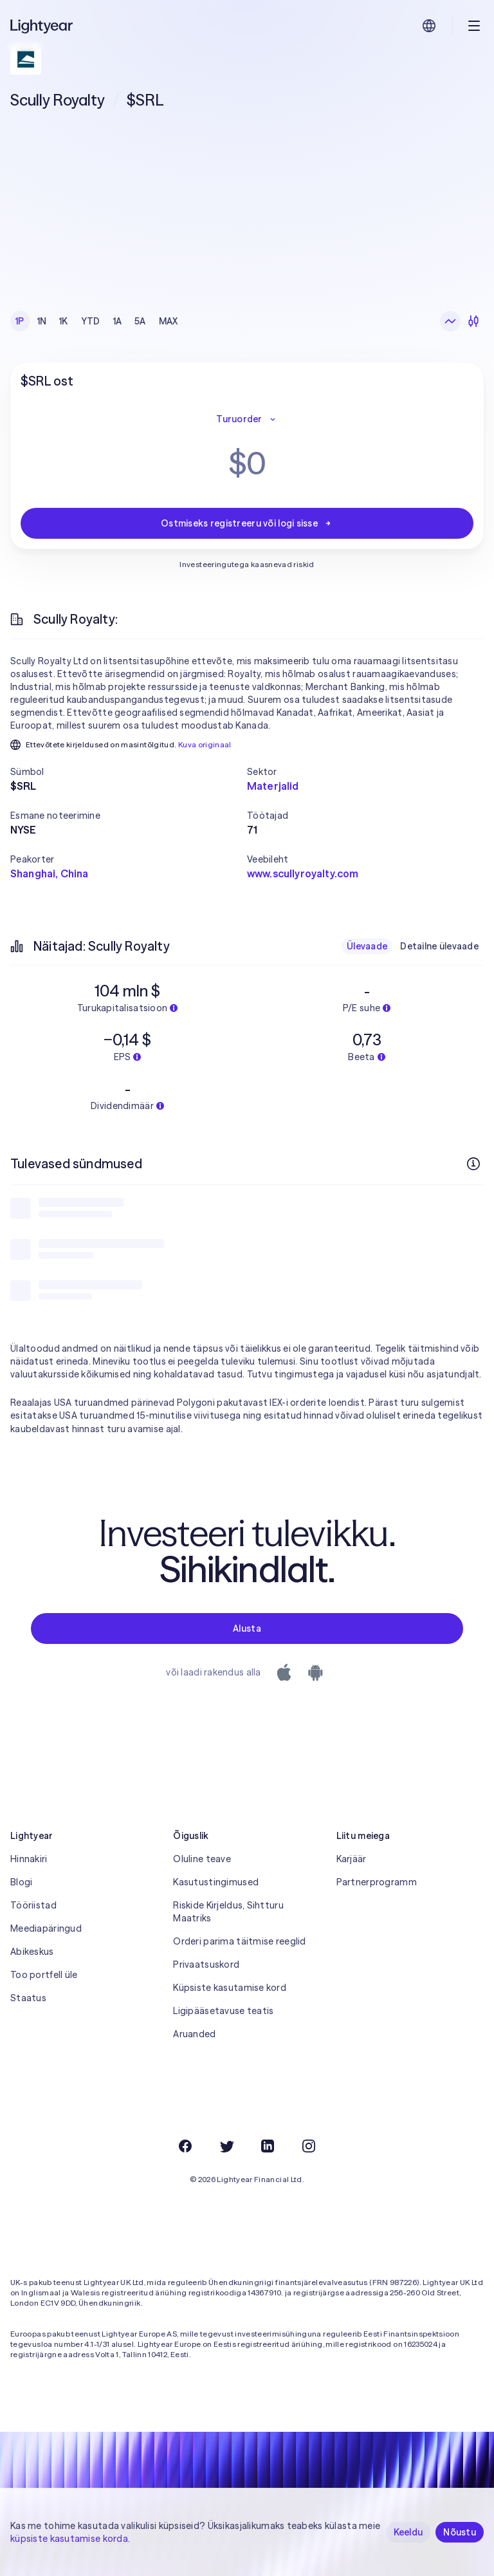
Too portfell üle (43, 1975)
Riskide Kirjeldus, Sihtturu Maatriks (228, 1911)
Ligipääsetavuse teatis (223, 2011)
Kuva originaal (205, 744)
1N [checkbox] (42, 321)
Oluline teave (202, 1859)
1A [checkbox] (117, 321)
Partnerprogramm (376, 1882)
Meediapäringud (46, 1928)
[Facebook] (185, 2146)
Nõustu (459, 2532)
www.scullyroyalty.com (302, 873)
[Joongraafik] (450, 321)
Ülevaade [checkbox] (367, 946)
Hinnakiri (29, 1859)
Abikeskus (32, 1951)
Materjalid (273, 785)
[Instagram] (309, 2146)
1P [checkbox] (19, 321)
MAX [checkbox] (168, 321)
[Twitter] (226, 2146)
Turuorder (247, 419)
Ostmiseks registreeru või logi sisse (247, 523)
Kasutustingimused (216, 1882)
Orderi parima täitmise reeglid (239, 1941)
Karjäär (351, 1859)
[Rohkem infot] (473, 1163)
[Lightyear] (42, 25)
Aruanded (194, 2034)
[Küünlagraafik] (473, 321)
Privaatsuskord (206, 1964)
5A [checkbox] (140, 321)
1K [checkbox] (63, 321)
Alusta (247, 1628)
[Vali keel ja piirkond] (429, 26)
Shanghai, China (49, 873)
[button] (128, 771)
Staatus (28, 1998)
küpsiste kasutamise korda (69, 2538)
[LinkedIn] (267, 2146)
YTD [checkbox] (90, 321)
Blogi (21, 1882)
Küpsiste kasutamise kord (229, 1987)
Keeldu (408, 2532)
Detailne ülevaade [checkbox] (439, 946)
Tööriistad (33, 1905)
